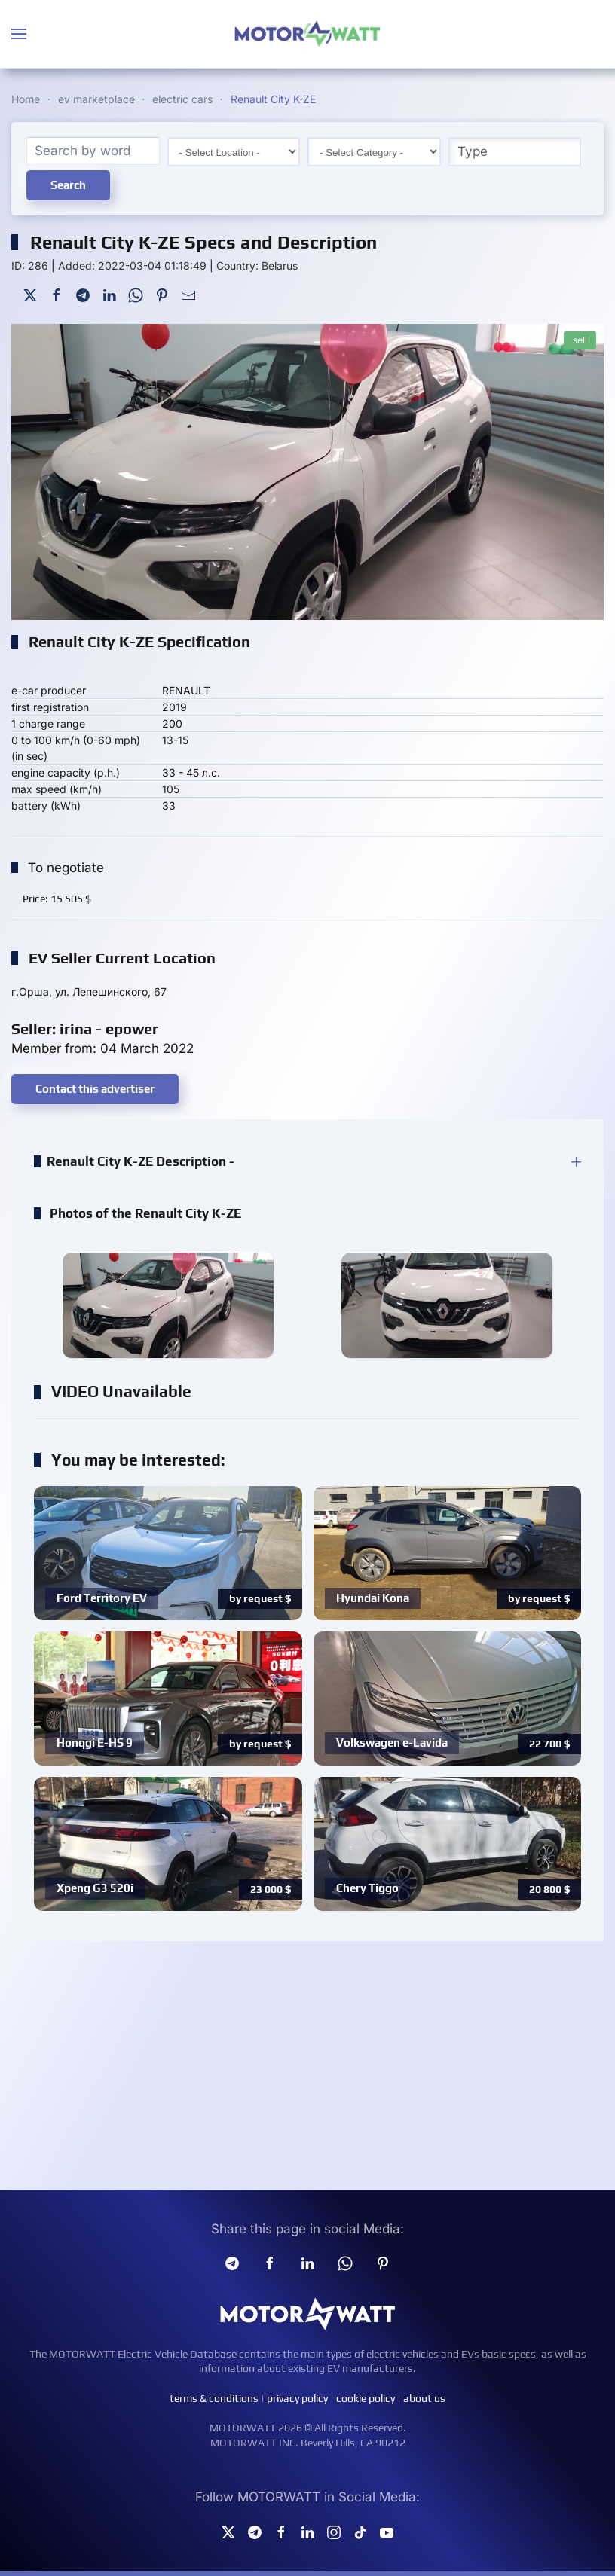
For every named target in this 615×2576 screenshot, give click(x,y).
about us (424, 2398)
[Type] (515, 151)
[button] (18, 33)
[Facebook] (56, 294)
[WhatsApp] (135, 294)
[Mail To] (188, 294)
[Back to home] (307, 33)
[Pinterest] (162, 294)
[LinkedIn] (109, 294)
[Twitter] (30, 294)
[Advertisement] (307, 2069)
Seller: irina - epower (84, 1028)
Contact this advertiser (95, 1088)
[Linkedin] (307, 2262)
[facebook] (269, 2262)
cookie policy (365, 2398)
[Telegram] (82, 294)
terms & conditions (214, 2398)
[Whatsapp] (345, 2262)
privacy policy (297, 2398)
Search (68, 185)
